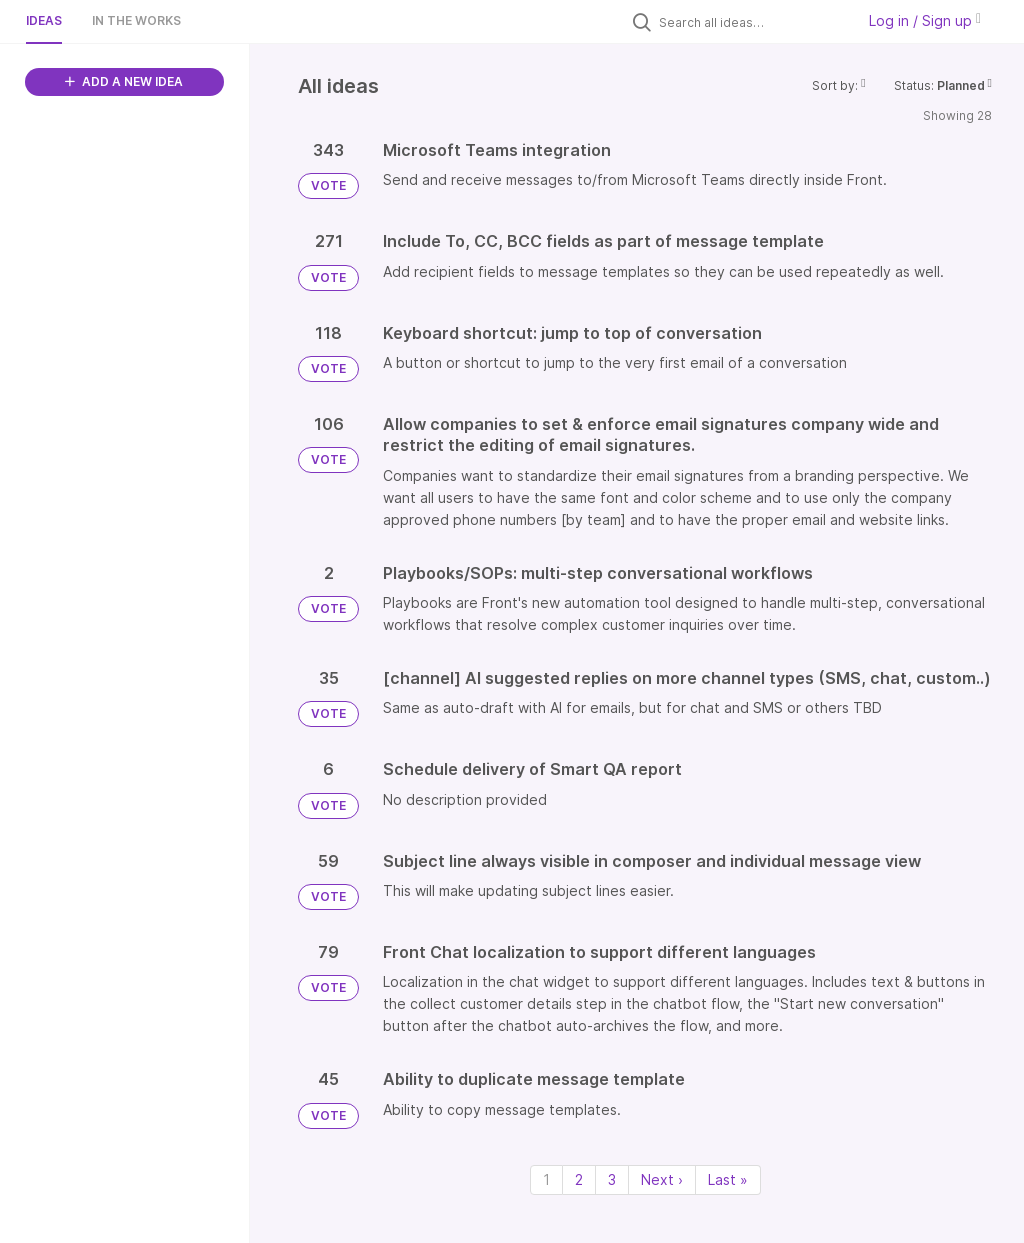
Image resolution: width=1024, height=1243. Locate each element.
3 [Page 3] (612, 1179)
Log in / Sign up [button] (925, 20)
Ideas (44, 20)
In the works (136, 20)
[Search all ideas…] (752, 22)
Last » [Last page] (728, 1179)
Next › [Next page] (662, 1179)
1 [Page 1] (546, 1179)
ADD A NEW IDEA (124, 81)
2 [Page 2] (579, 1179)
